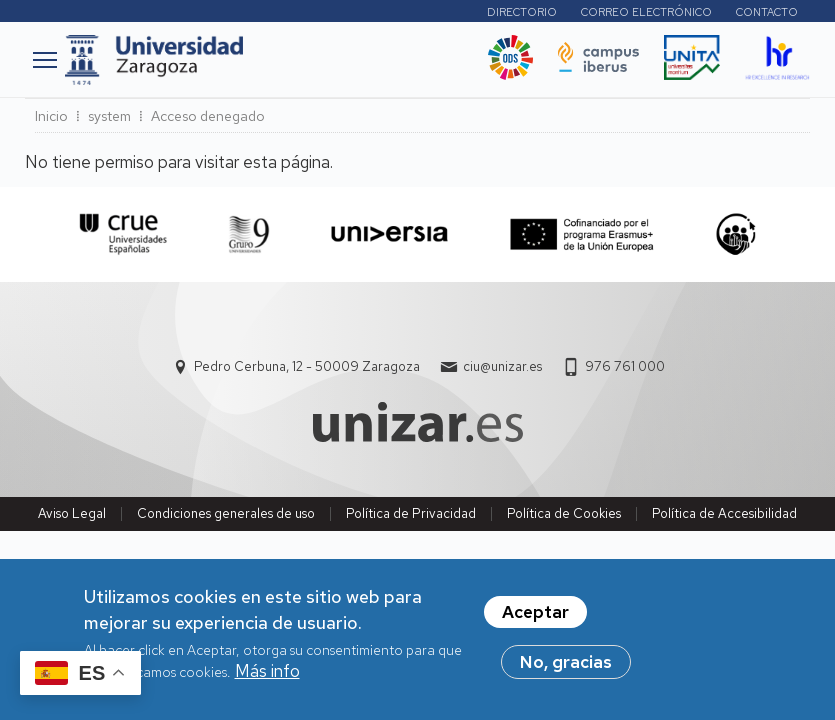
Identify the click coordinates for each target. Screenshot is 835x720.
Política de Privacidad (411, 513)
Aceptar (535, 621)
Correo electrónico (646, 12)
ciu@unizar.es (502, 366)
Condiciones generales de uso (226, 513)
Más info (267, 680)
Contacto (767, 12)
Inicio (51, 116)
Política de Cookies (564, 513)
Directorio (522, 12)
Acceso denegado (208, 116)
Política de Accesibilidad (724, 513)
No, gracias (566, 671)
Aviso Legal (72, 513)
